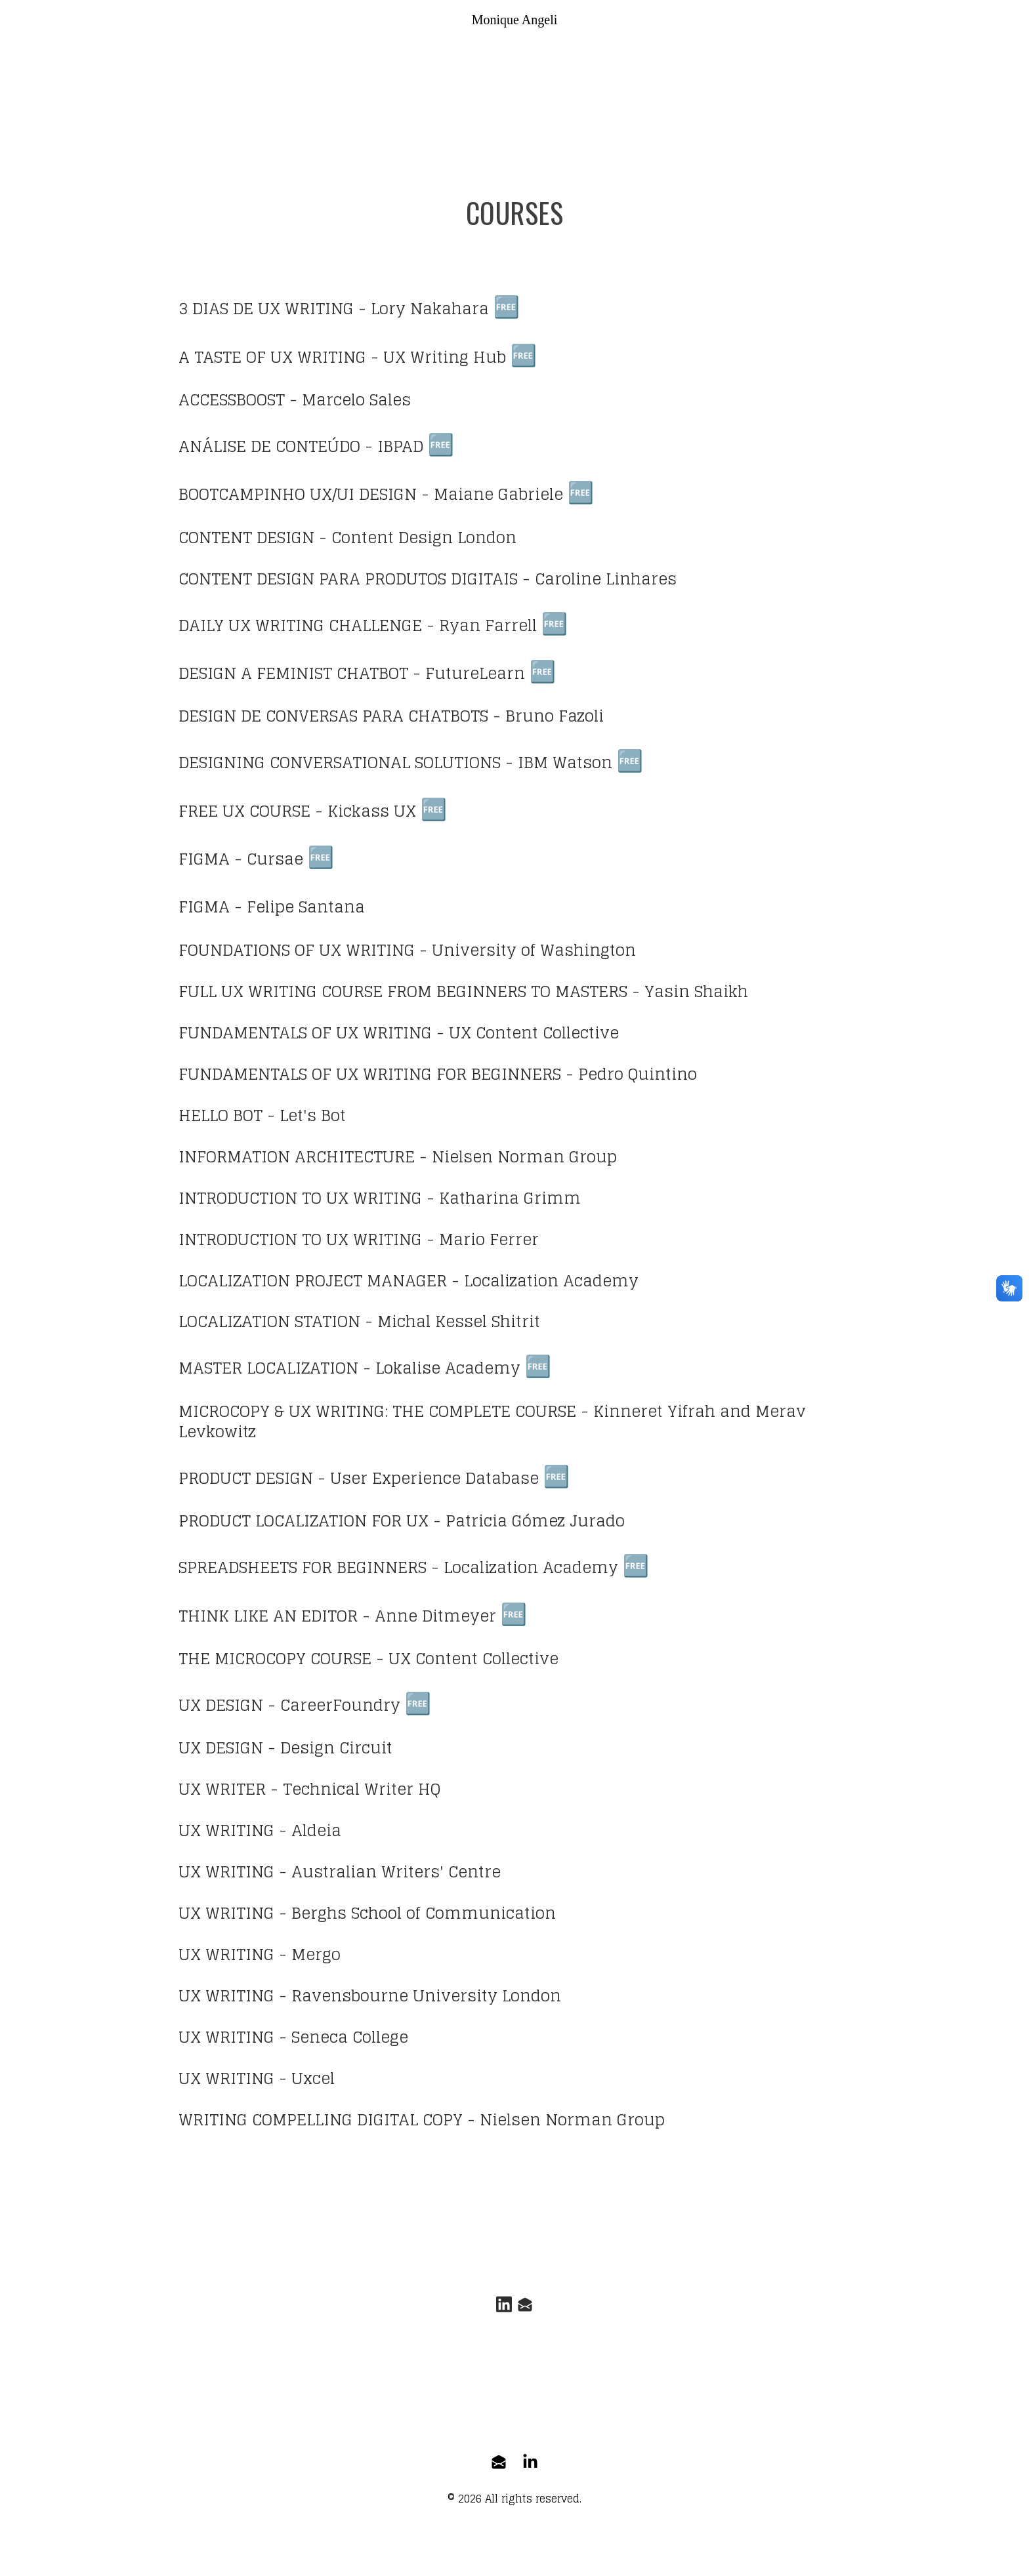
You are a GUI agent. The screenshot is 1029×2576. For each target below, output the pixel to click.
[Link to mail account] (526, 2311)
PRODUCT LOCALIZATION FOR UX (303, 1525)
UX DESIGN (220, 1710)
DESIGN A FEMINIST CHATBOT (293, 675)
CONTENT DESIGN (246, 539)
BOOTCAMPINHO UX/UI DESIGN (297, 495)
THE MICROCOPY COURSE (274, 1664)
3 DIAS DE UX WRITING (266, 309)
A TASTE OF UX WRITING (272, 358)
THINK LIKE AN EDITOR (268, 1620)
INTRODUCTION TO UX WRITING (300, 1201)
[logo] (515, 20)
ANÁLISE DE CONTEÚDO (269, 447)
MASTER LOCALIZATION (268, 1373)
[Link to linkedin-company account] (530, 2468)
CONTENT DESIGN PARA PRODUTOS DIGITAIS (348, 580)
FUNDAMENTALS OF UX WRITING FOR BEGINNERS (369, 1077)
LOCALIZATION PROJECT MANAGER (312, 1284)
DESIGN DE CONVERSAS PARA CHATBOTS (333, 718)
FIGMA (204, 862)
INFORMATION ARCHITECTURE (296, 1160)
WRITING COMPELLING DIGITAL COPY (320, 2126)
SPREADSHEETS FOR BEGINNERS (302, 1572)
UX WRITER (222, 1794)
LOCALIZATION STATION (269, 1325)
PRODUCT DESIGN (245, 1483)
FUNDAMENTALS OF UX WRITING (305, 1035)
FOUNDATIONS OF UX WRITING (296, 953)
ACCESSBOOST (231, 400)
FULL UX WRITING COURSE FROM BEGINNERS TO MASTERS (402, 994)
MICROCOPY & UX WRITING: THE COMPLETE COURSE (377, 1415)
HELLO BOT (220, 1118)
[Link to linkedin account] (503, 2311)
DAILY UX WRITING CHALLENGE (300, 627)
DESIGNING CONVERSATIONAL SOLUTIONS (339, 764)
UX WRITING (226, 1836)
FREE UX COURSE (244, 813)
